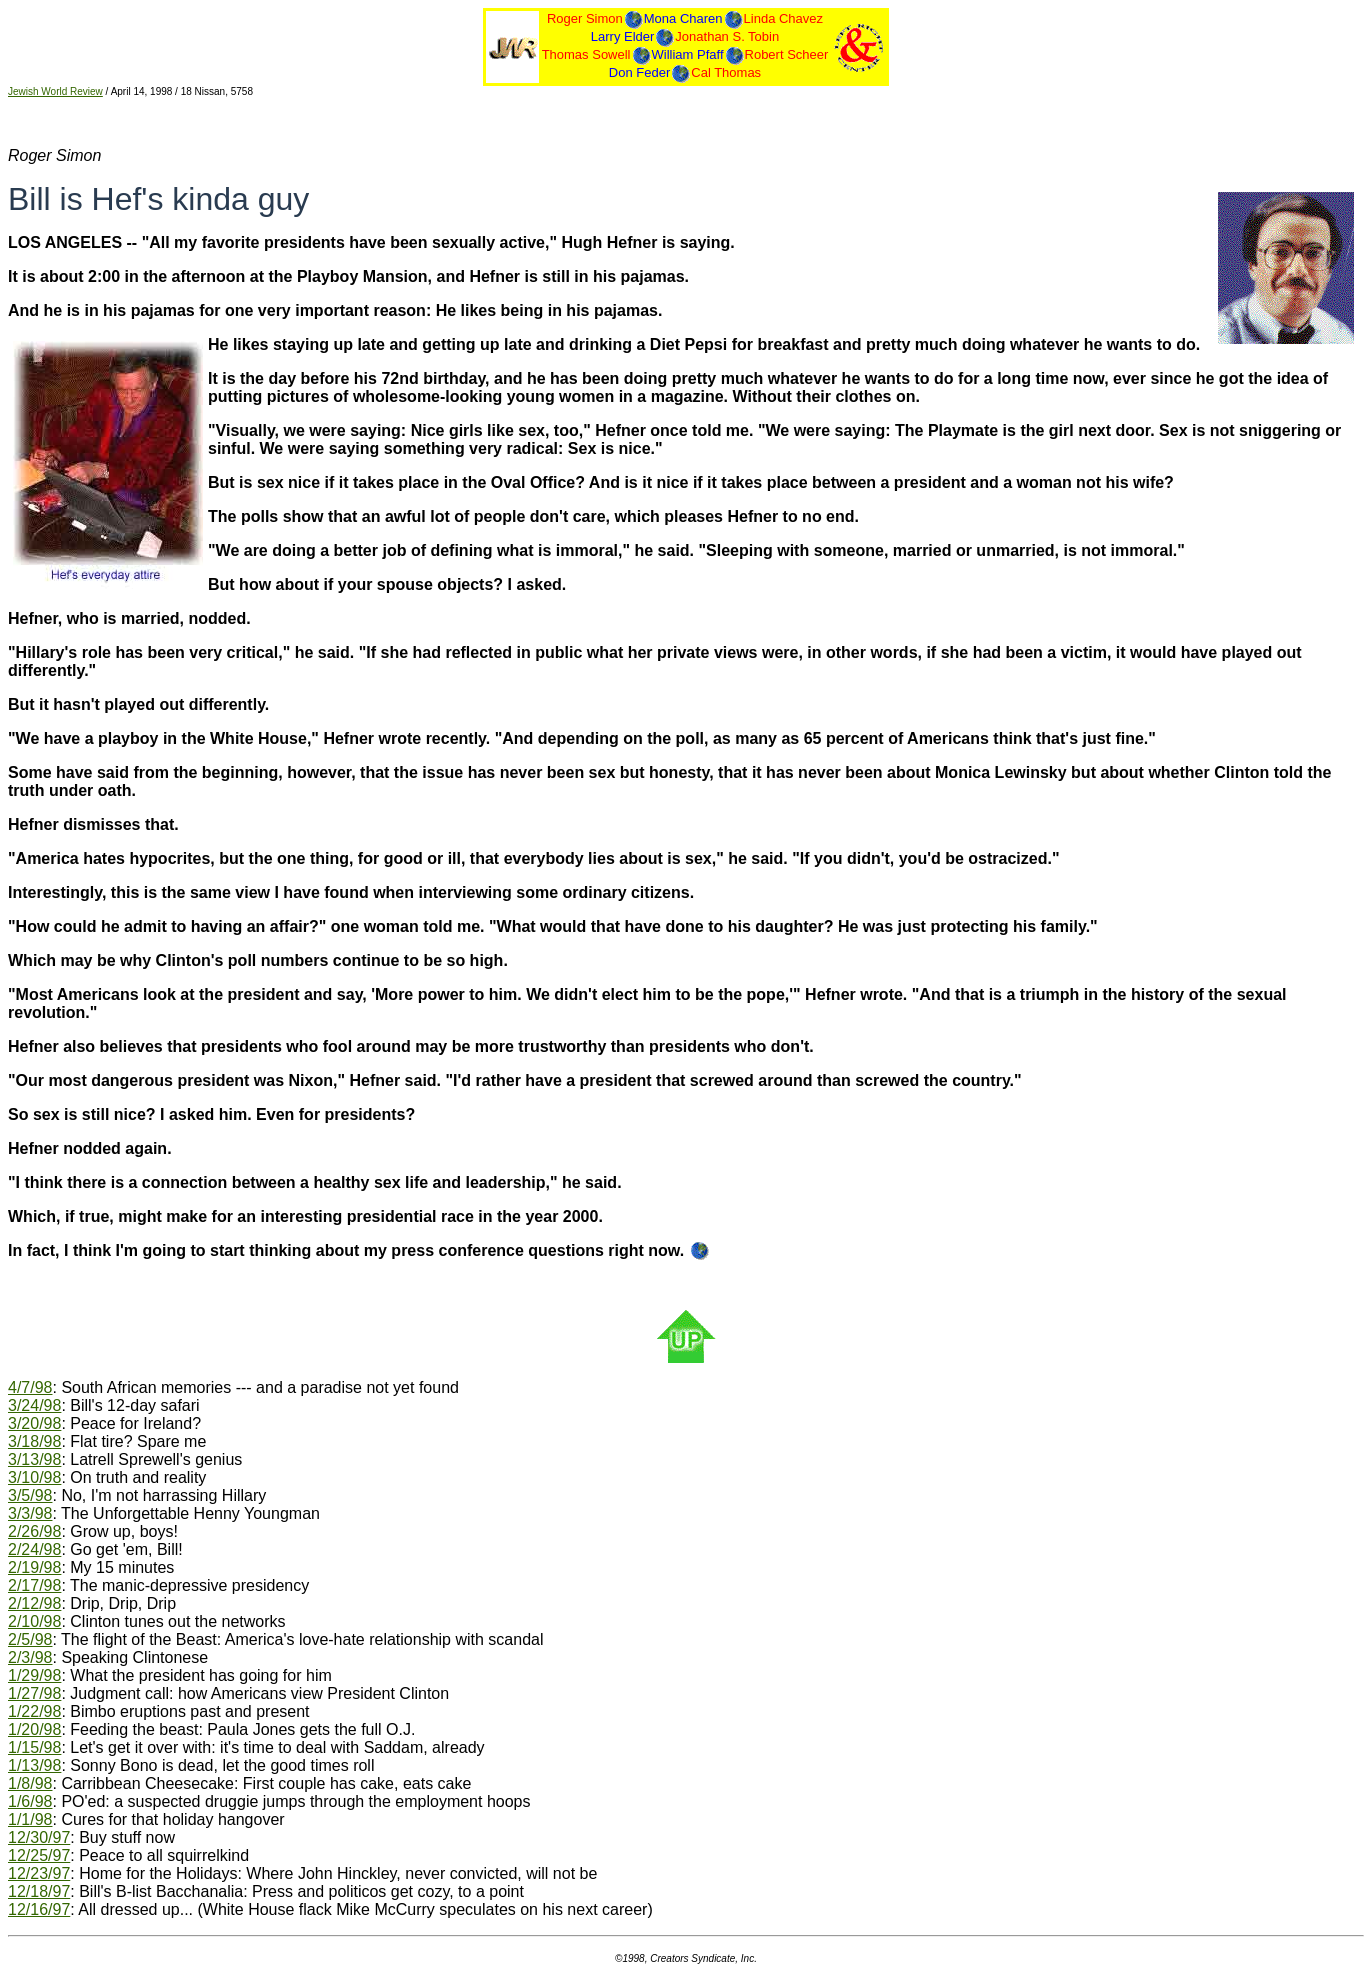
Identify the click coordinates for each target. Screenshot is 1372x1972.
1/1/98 (30, 1819)
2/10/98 (34, 1621)
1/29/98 (34, 1675)
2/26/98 (34, 1531)
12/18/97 (39, 1891)
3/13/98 (34, 1459)
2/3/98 (30, 1657)
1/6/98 (30, 1801)
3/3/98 (30, 1513)
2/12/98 (34, 1603)
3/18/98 (34, 1441)
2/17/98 (34, 1585)
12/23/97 (39, 1873)
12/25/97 (39, 1855)
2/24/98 (34, 1549)
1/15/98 (34, 1747)
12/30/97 (39, 1837)
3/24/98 (34, 1405)
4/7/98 (30, 1387)
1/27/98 (34, 1693)
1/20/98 (34, 1729)
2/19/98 (34, 1567)
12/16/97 (39, 1909)
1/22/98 (34, 1711)
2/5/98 (30, 1639)
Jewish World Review (55, 91)
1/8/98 (30, 1783)
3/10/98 (34, 1477)
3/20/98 (34, 1423)
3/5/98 (30, 1495)
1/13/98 (34, 1765)
